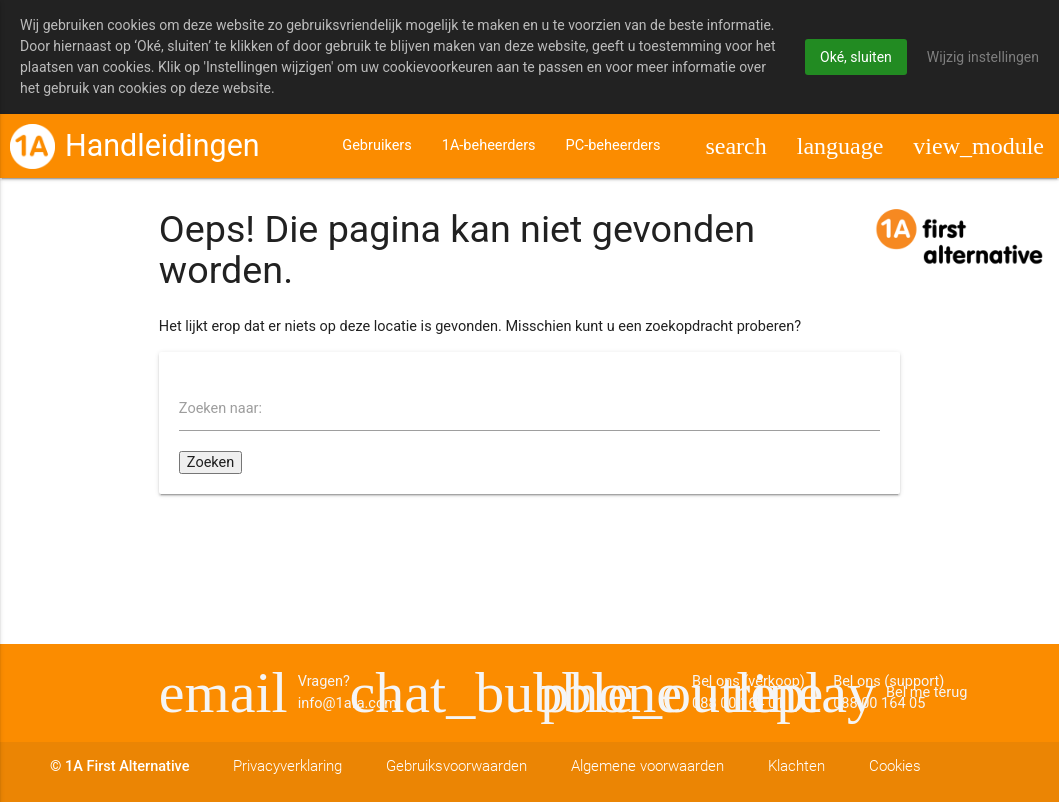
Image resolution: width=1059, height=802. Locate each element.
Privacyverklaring (287, 766)
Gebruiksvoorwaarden (456, 766)
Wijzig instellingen (983, 57)
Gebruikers (376, 151)
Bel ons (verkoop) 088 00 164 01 (624, 693)
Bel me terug (815, 693)
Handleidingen (162, 151)
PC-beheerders (613, 151)
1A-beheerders (489, 151)
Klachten (796, 766)
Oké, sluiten (856, 57)
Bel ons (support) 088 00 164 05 (434, 693)
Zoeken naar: (220, 414)
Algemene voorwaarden (647, 766)
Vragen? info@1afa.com (243, 693)
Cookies (895, 766)
